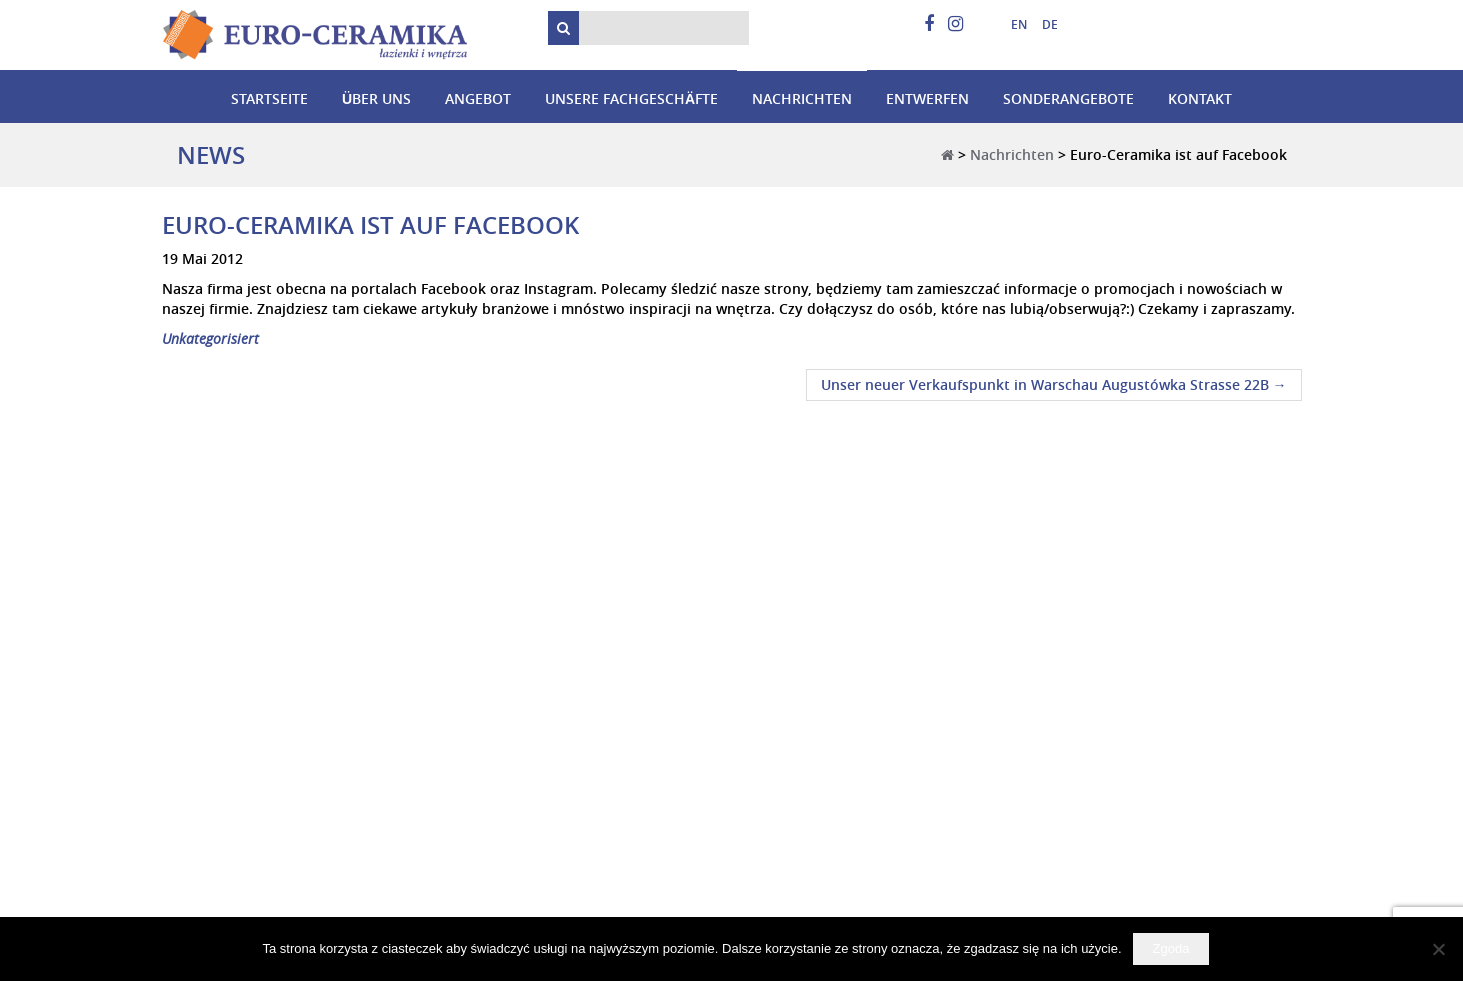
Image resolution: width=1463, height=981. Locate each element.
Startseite (269, 98)
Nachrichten (802, 98)
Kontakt (1200, 98)
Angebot (478, 98)
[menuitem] (1011, 25)
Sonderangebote (1068, 98)
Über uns (376, 98)
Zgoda (1171, 948)
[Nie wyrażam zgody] (1438, 949)
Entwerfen (927, 98)
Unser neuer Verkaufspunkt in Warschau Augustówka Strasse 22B (1054, 384)
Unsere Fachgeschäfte (631, 98)
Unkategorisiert (210, 338)
